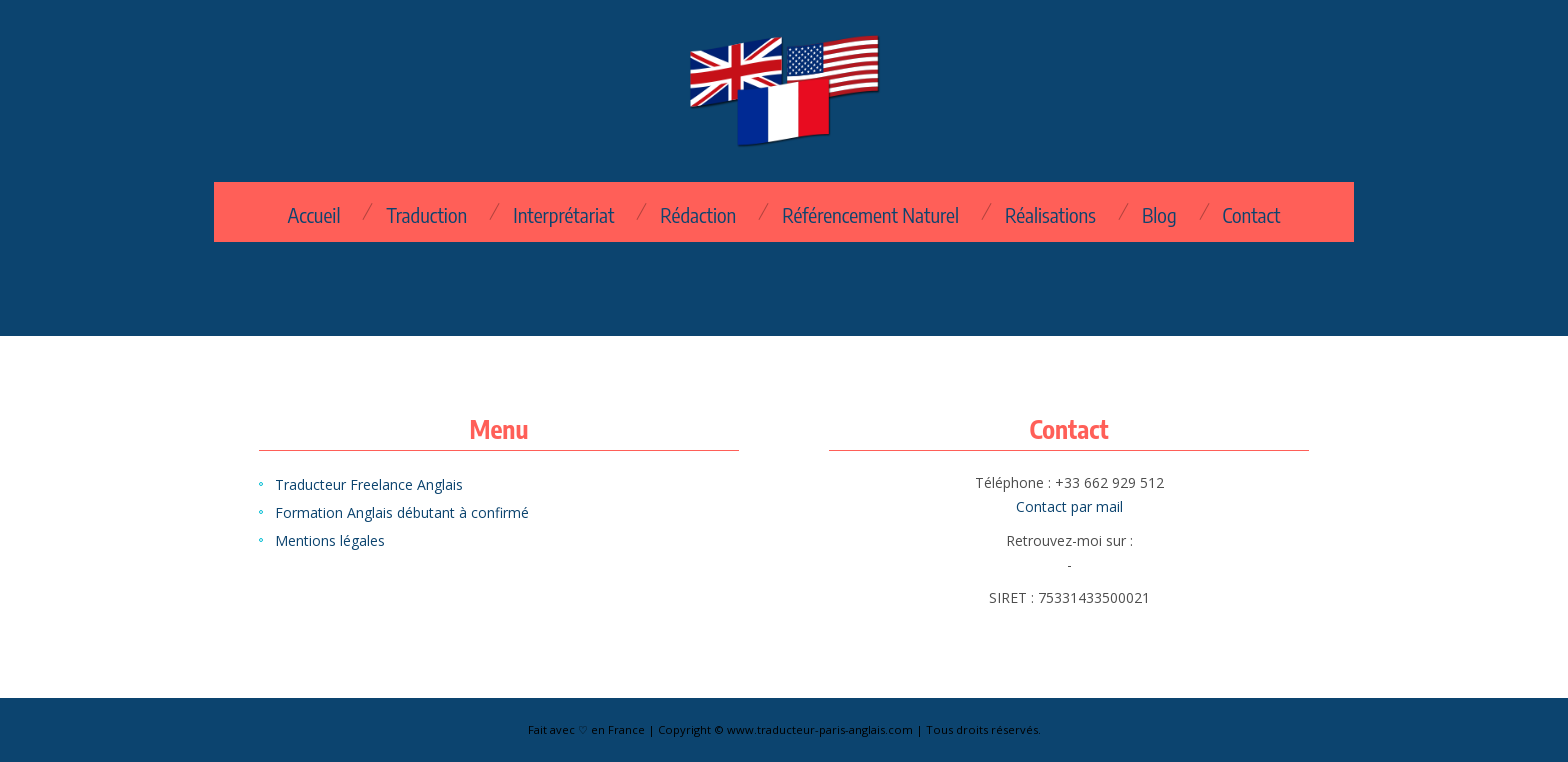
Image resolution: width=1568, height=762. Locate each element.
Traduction (426, 215)
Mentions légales (330, 540)
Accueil (313, 215)
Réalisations (1050, 215)
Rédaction (698, 215)
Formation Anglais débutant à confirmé (402, 512)
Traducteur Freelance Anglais (369, 484)
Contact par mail (1069, 506)
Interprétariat (563, 215)
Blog (1159, 215)
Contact (1252, 215)
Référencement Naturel (870, 215)
